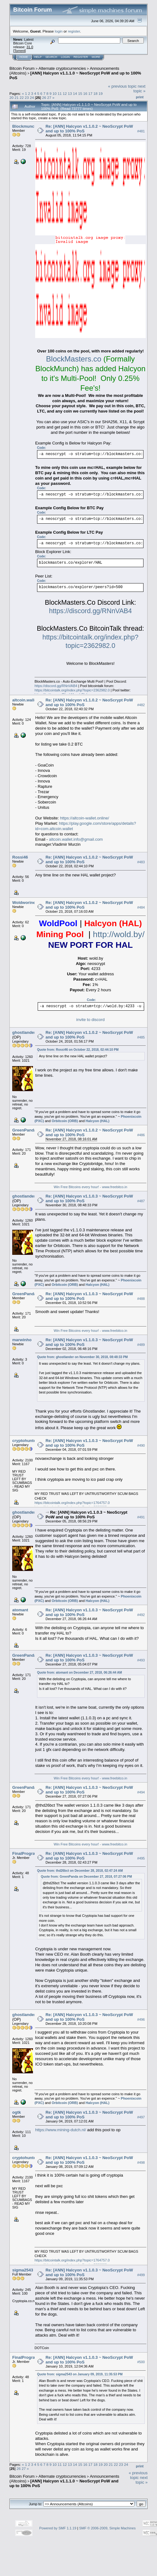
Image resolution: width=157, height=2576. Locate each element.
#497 (141, 2117)
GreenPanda (24, 1130)
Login (65, 57)
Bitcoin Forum (22, 68)
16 (85, 93)
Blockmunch (24, 126)
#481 (141, 131)
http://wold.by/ (118, 934)
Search (51, 57)
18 (95, 93)
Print (139, 97)
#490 (141, 1445)
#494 (141, 1792)
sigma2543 (22, 2270)
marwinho (21, 1339)
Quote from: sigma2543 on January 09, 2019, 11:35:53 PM (79, 2374)
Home (23, 57)
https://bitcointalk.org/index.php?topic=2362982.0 (72, 690)
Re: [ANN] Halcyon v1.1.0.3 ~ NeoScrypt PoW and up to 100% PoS (86, 1514)
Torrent (19, 51)
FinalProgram (25, 1853)
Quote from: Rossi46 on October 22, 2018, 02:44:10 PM (78, 1049)
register (74, 31)
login (59, 31)
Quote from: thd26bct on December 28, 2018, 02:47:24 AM (80, 1870)
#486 (141, 1135)
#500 (141, 2362)
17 (90, 93)
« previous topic (122, 86)
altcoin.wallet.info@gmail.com (76, 839)
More (96, 57)
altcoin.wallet (25, 700)
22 (22, 97)
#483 (141, 862)
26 (44, 97)
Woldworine (23, 902)
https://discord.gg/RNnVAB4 (90, 611)
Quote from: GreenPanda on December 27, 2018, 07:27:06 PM (86, 1876)
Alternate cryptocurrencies (62, 68)
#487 (141, 1201)
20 (11, 97)
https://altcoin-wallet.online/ (84, 818)
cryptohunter (24, 1440)
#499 (141, 2275)
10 (54, 93)
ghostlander (23, 1032)
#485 (141, 1037)
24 (32, 97)
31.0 (29, 47)
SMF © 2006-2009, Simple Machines (107, 2528)
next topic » (139, 88)
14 (75, 93)
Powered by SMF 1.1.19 (57, 2528)
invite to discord (90, 1019)
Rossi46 (20, 857)
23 (27, 97)
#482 (141, 705)
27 (49, 97)
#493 (141, 1660)
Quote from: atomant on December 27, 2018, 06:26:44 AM (79, 1672)
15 (80, 93)
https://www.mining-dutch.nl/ (60, 2129)
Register (80, 57)
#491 (141, 1517)
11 (60, 93)
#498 (141, 2162)
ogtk (16, 2112)
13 (70, 93)
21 (16, 97)
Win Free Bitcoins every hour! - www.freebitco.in (90, 1187)
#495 (141, 1858)
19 (101, 93)
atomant (20, 1610)
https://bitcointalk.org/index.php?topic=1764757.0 (72, 1503)
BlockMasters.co (73, 359)
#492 (141, 1615)
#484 (141, 907)
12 (65, 93)
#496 (141, 2019)
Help (38, 57)
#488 (141, 1299)
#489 (141, 1345)
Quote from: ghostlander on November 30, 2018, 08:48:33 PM (82, 1357)
